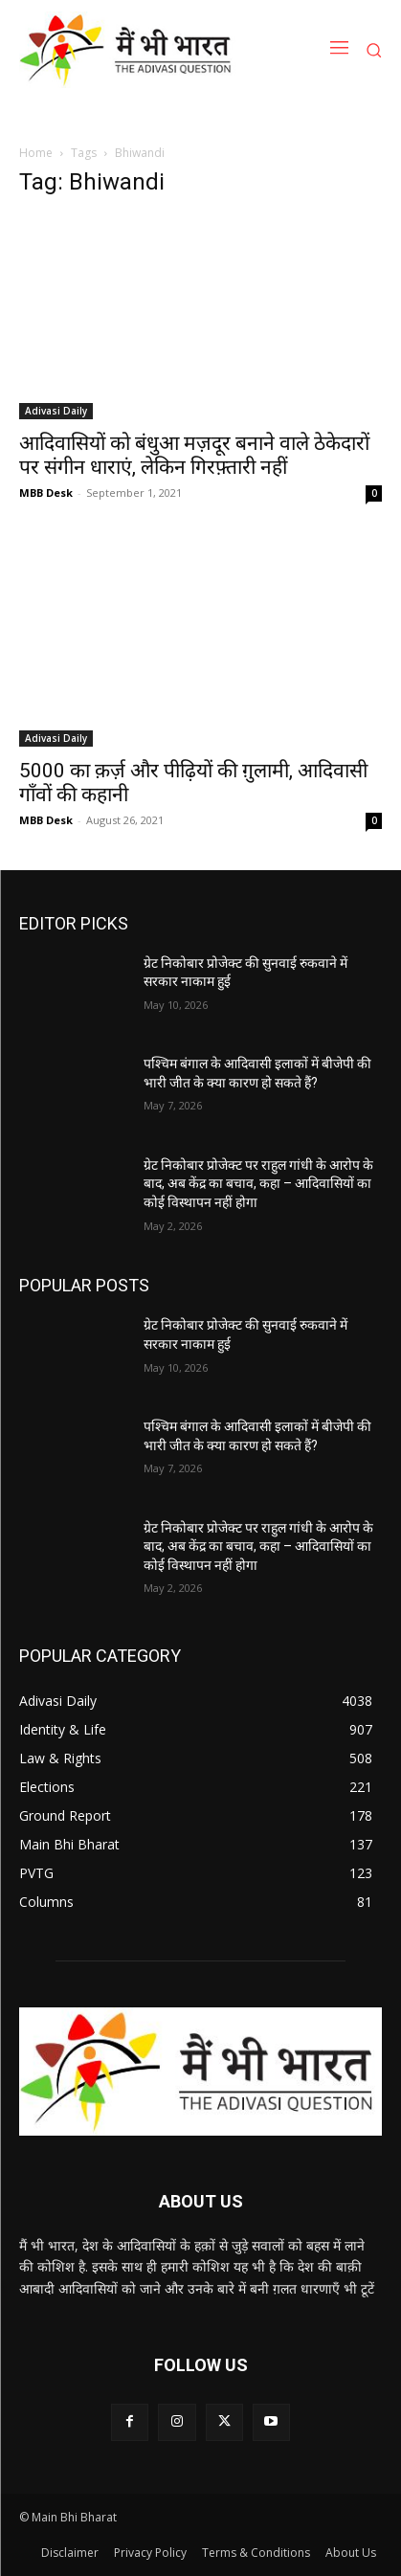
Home (36, 153)
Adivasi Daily (56, 410)
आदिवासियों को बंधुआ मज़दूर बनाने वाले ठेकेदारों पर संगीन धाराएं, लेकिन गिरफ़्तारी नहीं (194, 455)
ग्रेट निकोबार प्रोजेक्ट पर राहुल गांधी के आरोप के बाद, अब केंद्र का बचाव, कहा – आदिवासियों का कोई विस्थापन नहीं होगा (258, 1183)
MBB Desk (46, 492)
